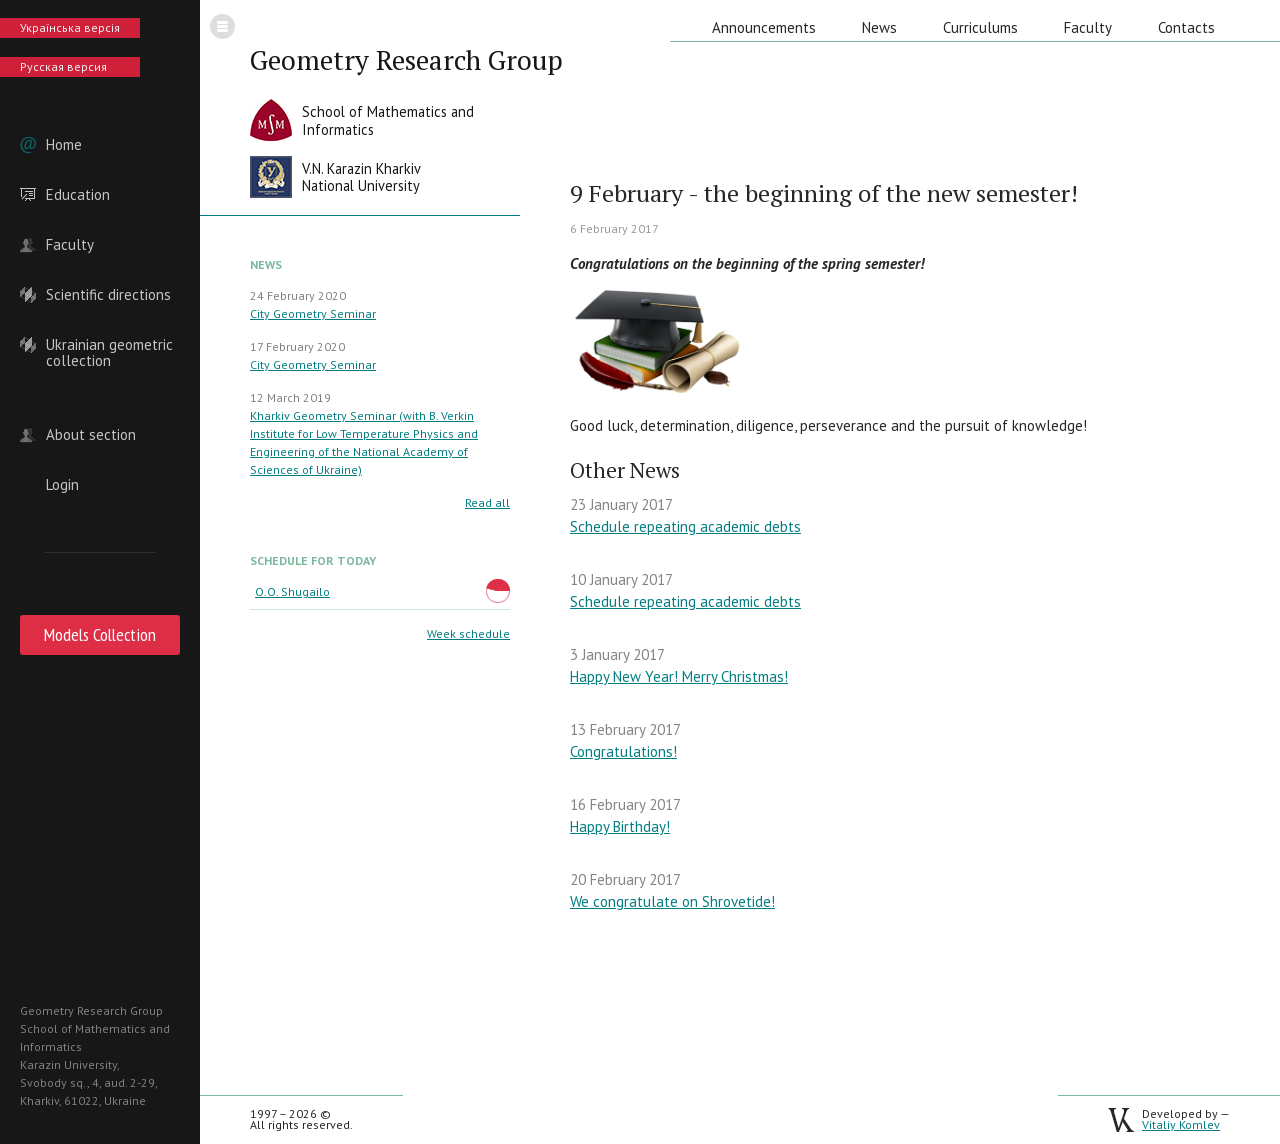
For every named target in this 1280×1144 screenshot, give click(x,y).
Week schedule (468, 633)
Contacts (1186, 27)
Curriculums (980, 27)
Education (78, 195)
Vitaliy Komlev (1181, 1124)
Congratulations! (623, 751)
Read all (487, 502)
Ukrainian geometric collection (109, 345)
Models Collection (100, 634)
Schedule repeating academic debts (685, 526)
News (879, 27)
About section (91, 435)
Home (64, 145)
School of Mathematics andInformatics (388, 120)
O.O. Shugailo (292, 591)
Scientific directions (108, 295)
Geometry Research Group (406, 60)
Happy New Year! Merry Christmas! (679, 676)
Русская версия (63, 66)
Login (62, 485)
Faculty (70, 245)
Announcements (764, 27)
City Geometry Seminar (313, 313)
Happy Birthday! (620, 826)
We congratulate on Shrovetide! (672, 901)
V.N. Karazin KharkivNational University (361, 177)
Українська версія (70, 27)
